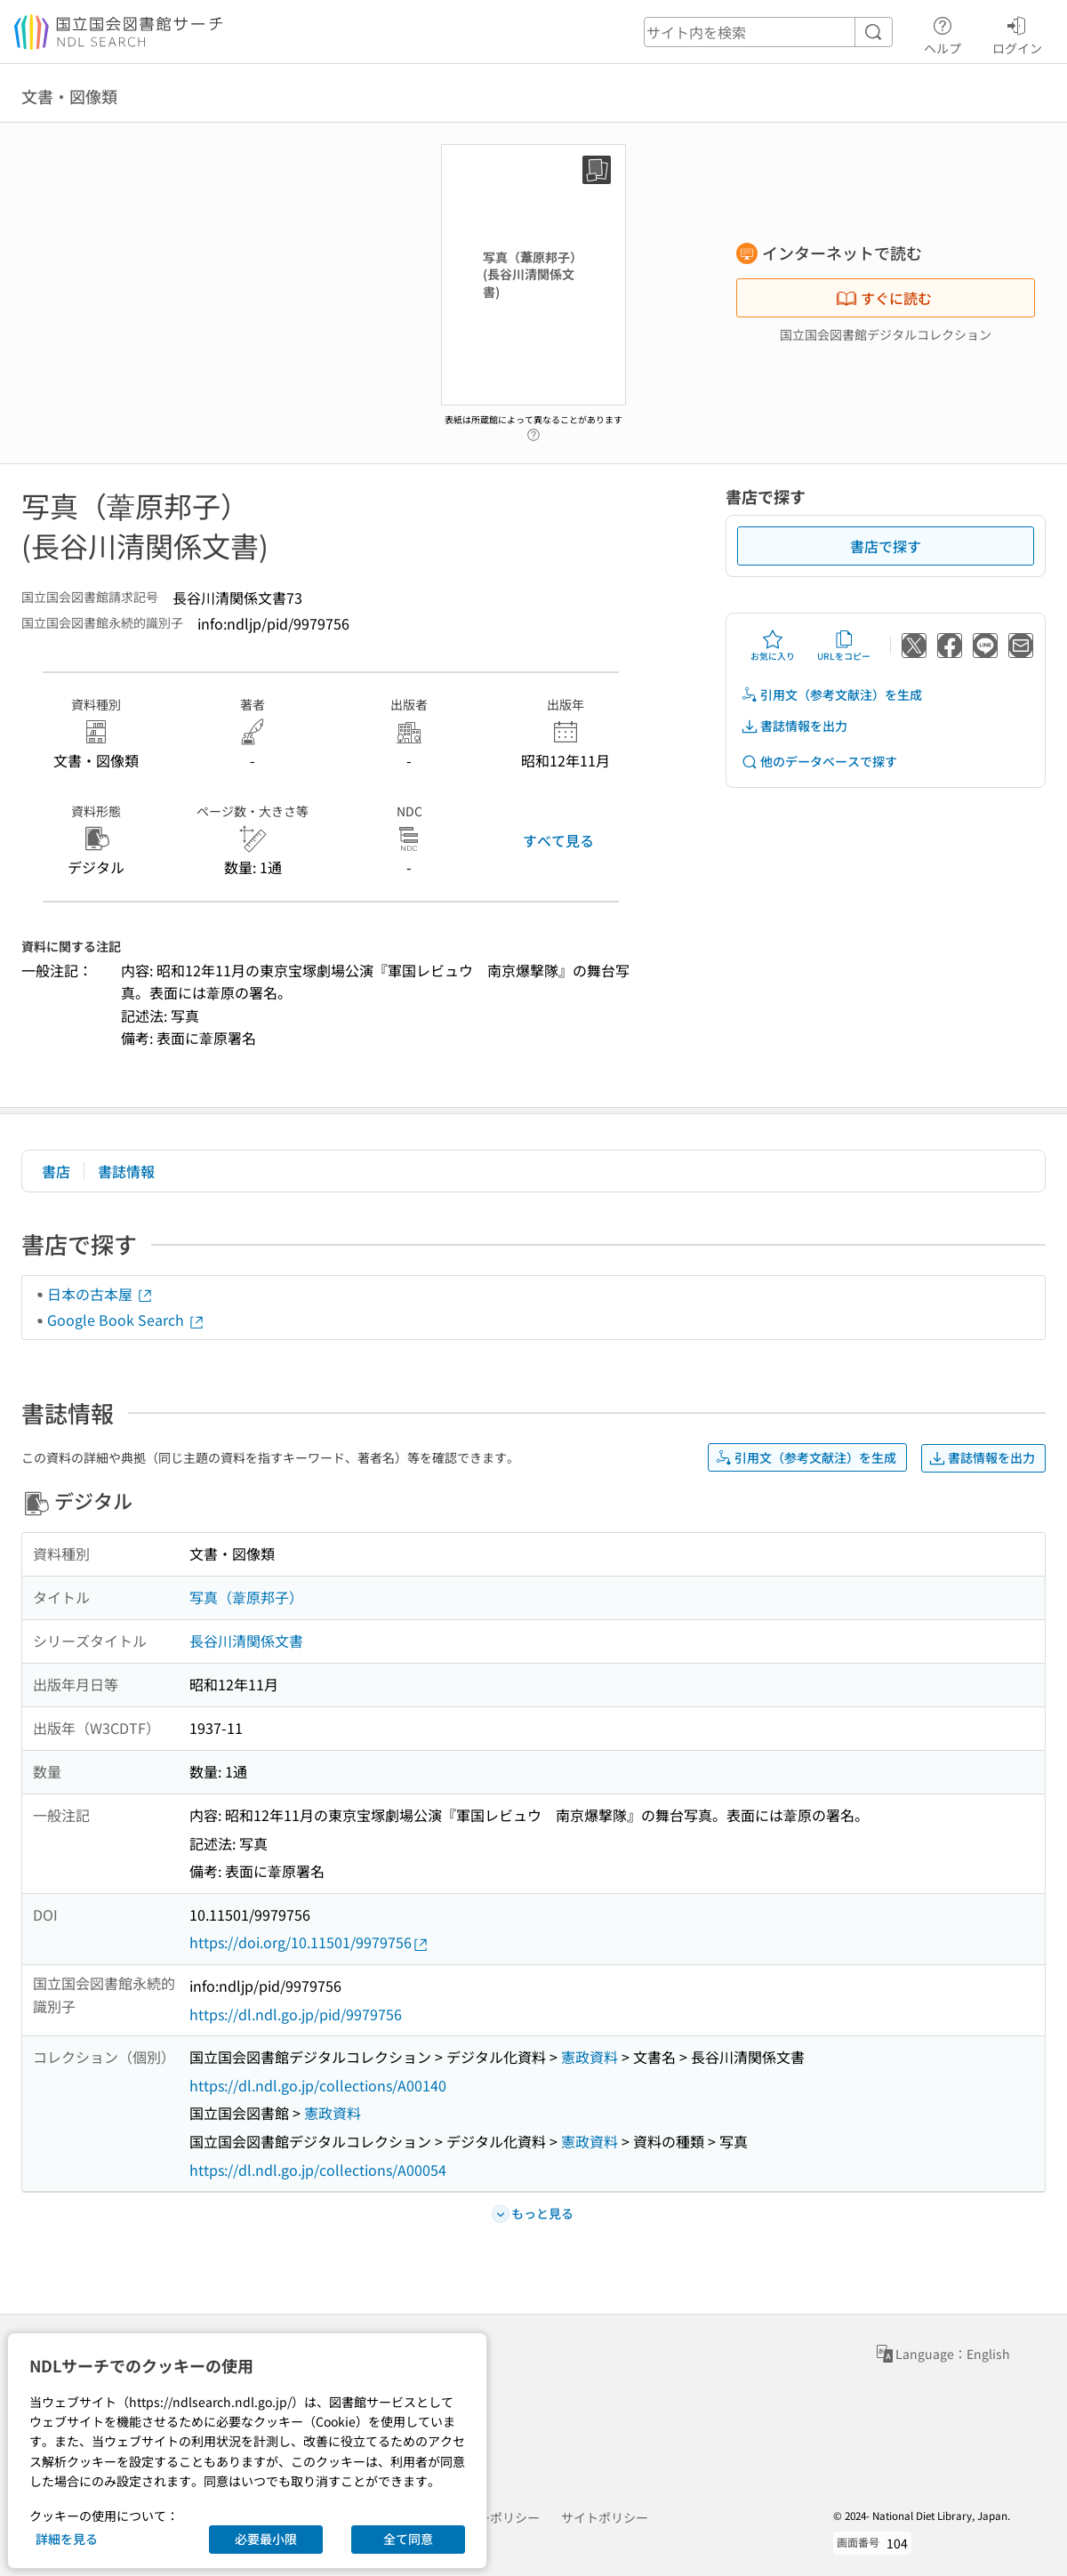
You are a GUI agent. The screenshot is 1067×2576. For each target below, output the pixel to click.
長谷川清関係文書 (246, 1640)
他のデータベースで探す (819, 761)
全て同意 (408, 2539)
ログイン (1017, 33)
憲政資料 (589, 2056)
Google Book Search (126, 1319)
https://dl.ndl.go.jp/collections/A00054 (317, 2169)
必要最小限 (266, 2539)
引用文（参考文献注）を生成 (831, 695)
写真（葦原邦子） (246, 1597)
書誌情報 (126, 1171)
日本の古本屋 (100, 1293)
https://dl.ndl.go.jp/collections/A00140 (317, 2085)
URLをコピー (843, 645)
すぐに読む (884, 298)
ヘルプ (942, 33)
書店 (56, 1171)
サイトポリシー (604, 2517)
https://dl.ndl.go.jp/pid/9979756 (295, 2014)
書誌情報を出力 (794, 726)
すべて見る (558, 840)
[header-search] (768, 32)
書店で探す (885, 546)
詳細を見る (67, 2539)
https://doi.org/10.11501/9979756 (309, 1942)
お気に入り (772, 645)
